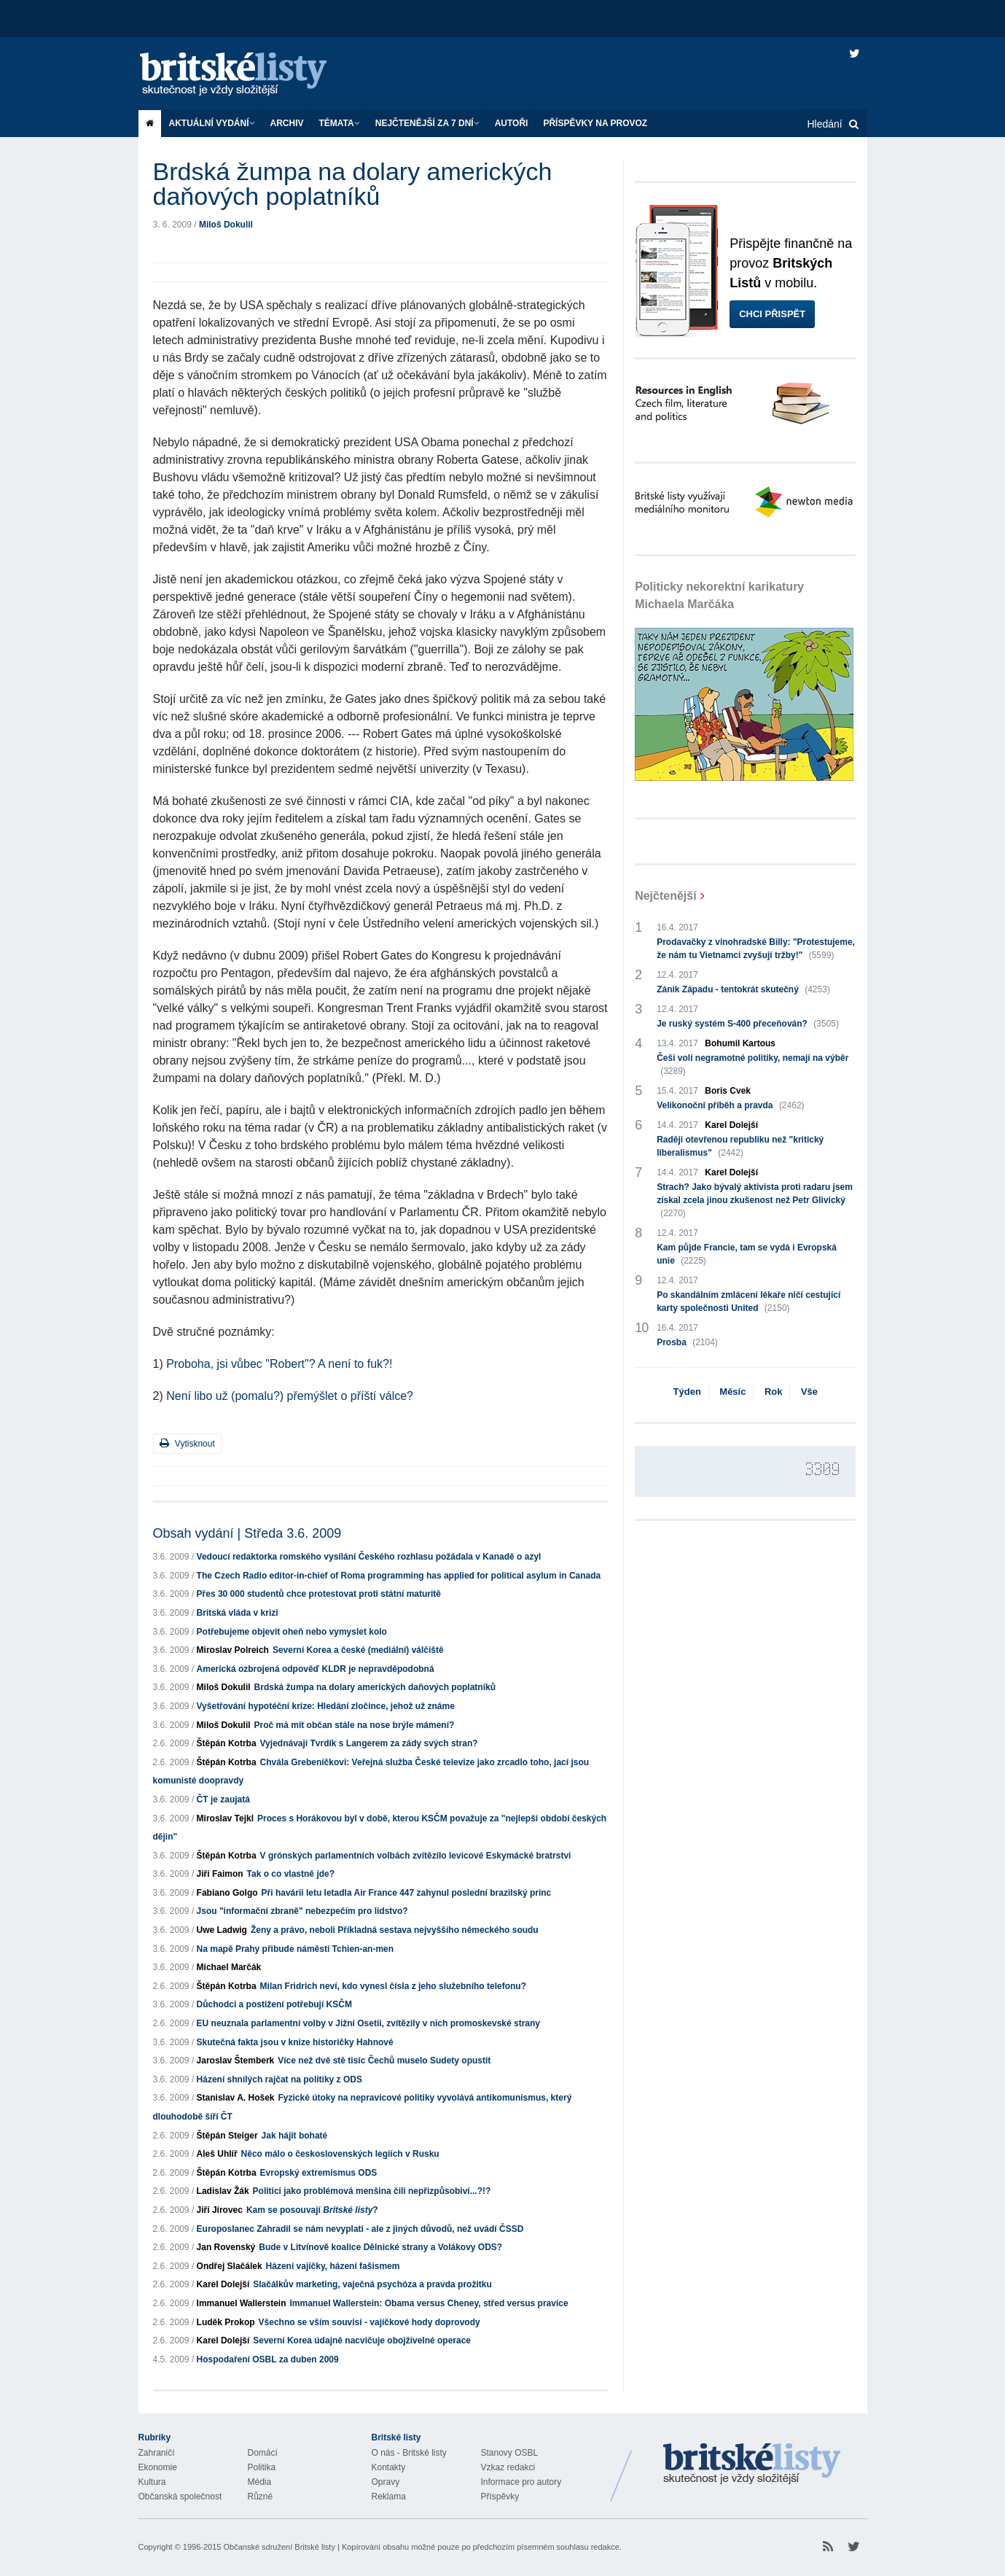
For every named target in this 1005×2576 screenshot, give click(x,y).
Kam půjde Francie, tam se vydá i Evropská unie (747, 1254)
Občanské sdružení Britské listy (279, 2546)
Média (260, 2482)
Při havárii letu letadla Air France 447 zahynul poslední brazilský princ (407, 1893)
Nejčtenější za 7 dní (427, 123)
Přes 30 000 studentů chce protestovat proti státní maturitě (319, 1594)
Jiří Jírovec (220, 2210)
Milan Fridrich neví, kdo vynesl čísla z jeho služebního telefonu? (393, 1986)
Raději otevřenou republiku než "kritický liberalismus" (740, 1147)
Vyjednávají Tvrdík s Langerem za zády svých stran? (369, 1743)
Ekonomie (157, 2467)
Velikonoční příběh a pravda (730, 1105)
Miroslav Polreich (233, 1650)
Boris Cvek (728, 1091)
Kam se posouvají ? (312, 2210)
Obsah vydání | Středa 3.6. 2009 (247, 1533)
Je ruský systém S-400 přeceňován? (748, 1023)
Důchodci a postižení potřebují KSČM (274, 2004)
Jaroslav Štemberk (236, 2060)
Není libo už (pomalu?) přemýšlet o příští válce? (289, 1396)
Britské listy (247, 75)
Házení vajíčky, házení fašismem (333, 2266)
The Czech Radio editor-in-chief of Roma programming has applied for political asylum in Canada (399, 1576)
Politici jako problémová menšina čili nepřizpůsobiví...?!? (372, 2191)
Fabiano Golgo (227, 1893)
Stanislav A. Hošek (236, 2098)
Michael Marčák (229, 1967)
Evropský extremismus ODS (319, 2173)
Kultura (152, 2482)
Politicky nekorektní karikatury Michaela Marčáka (719, 595)
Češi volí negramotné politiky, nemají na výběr (752, 1065)
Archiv (287, 123)
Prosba (687, 1342)
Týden (687, 1391)
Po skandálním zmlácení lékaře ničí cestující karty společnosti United (748, 1302)
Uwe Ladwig (222, 1930)
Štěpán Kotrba (227, 1743)
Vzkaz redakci (508, 2467)
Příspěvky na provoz (595, 123)
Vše (809, 1391)
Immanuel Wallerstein (241, 2303)
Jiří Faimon (220, 1874)
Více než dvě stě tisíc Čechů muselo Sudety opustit (384, 2060)
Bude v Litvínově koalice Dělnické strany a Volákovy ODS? (380, 2247)
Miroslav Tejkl (225, 1818)
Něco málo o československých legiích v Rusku (340, 2154)
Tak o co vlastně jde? (291, 1874)
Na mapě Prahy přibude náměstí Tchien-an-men (295, 1949)
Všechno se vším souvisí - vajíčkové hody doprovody (369, 2322)
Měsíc (732, 1391)
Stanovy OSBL (510, 2453)
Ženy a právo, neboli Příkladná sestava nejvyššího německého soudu (395, 1930)
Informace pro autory (521, 2482)
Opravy (386, 2482)
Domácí (263, 2453)
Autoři (511, 123)
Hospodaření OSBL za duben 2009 (268, 2359)
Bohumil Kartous (740, 1043)
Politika (262, 2467)
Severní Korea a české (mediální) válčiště (358, 1650)
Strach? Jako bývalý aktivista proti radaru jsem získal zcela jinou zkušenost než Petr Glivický (755, 1201)
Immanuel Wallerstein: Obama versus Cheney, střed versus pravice (428, 2303)
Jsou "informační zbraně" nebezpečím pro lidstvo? (302, 1911)
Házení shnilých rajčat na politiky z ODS (279, 2079)
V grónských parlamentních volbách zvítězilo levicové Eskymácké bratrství (415, 1856)
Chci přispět (772, 313)
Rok (773, 1391)
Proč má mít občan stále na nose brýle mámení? (354, 1725)
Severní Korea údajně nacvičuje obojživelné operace (362, 2340)
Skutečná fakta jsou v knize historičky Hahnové (295, 2042)
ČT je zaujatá (223, 1799)
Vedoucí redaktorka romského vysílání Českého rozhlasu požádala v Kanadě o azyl (369, 1557)
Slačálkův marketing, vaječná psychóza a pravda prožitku (372, 2284)
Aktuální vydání (212, 123)
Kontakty (389, 2467)
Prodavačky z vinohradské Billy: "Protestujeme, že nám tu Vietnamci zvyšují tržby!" (756, 949)
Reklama (389, 2496)
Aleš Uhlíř (217, 2154)
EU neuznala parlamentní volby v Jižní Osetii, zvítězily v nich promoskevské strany (369, 2023)
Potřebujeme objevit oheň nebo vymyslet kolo (292, 1632)
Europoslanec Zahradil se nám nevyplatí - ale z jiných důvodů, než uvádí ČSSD (360, 2229)
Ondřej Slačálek (229, 2266)
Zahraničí (156, 2453)
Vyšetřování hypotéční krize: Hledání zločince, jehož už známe (326, 1706)
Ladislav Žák (223, 2191)
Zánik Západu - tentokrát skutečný (743, 989)
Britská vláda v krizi (237, 1613)
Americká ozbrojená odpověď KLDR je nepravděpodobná (315, 1669)
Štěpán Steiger (227, 2136)
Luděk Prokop (226, 2322)
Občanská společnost (180, 2496)
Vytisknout (187, 1443)
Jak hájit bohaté (295, 2136)
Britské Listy (752, 2464)
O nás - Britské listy (409, 2453)
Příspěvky (500, 2496)
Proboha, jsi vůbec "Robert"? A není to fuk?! (279, 1364)
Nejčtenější (665, 896)
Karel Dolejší (223, 2284)
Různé (260, 2496)
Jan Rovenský (226, 2247)
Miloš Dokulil (226, 224)
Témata (339, 123)
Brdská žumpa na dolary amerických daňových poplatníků (375, 1687)
